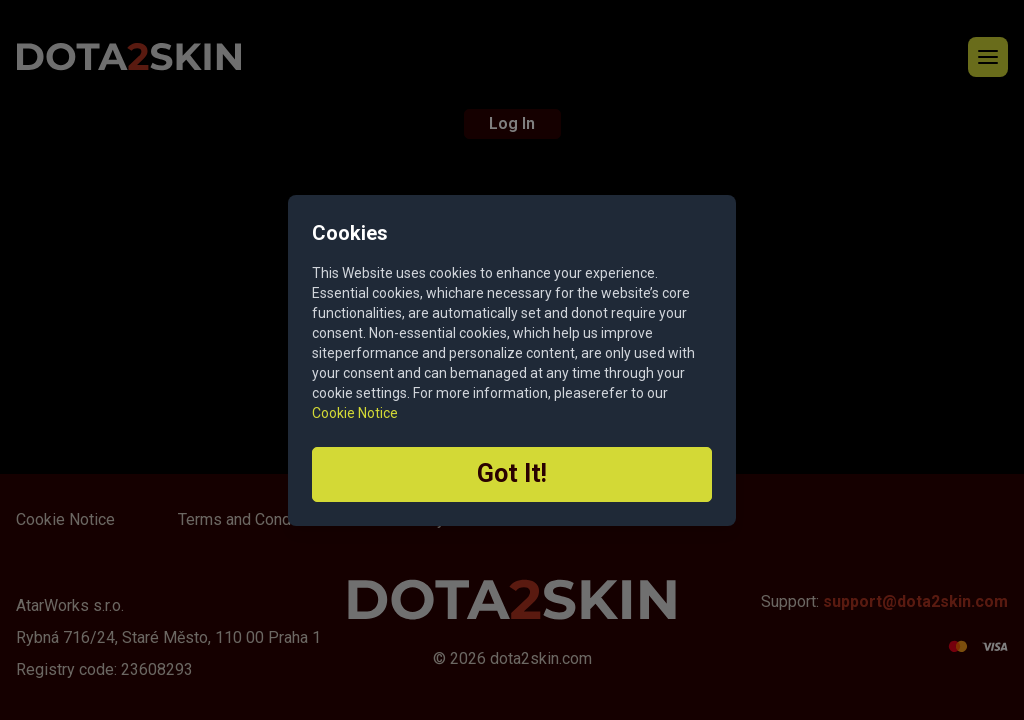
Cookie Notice (355, 413)
